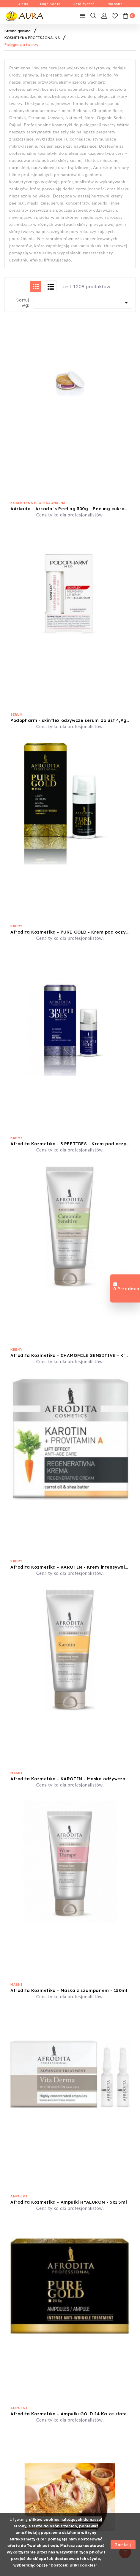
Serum (16, 714)
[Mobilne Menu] (82, 15)
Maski (16, 1773)
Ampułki (18, 2196)
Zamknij (123, 2544)
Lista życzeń (84, 4)
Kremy (16, 926)
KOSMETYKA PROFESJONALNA (38, 503)
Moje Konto (50, 4)
